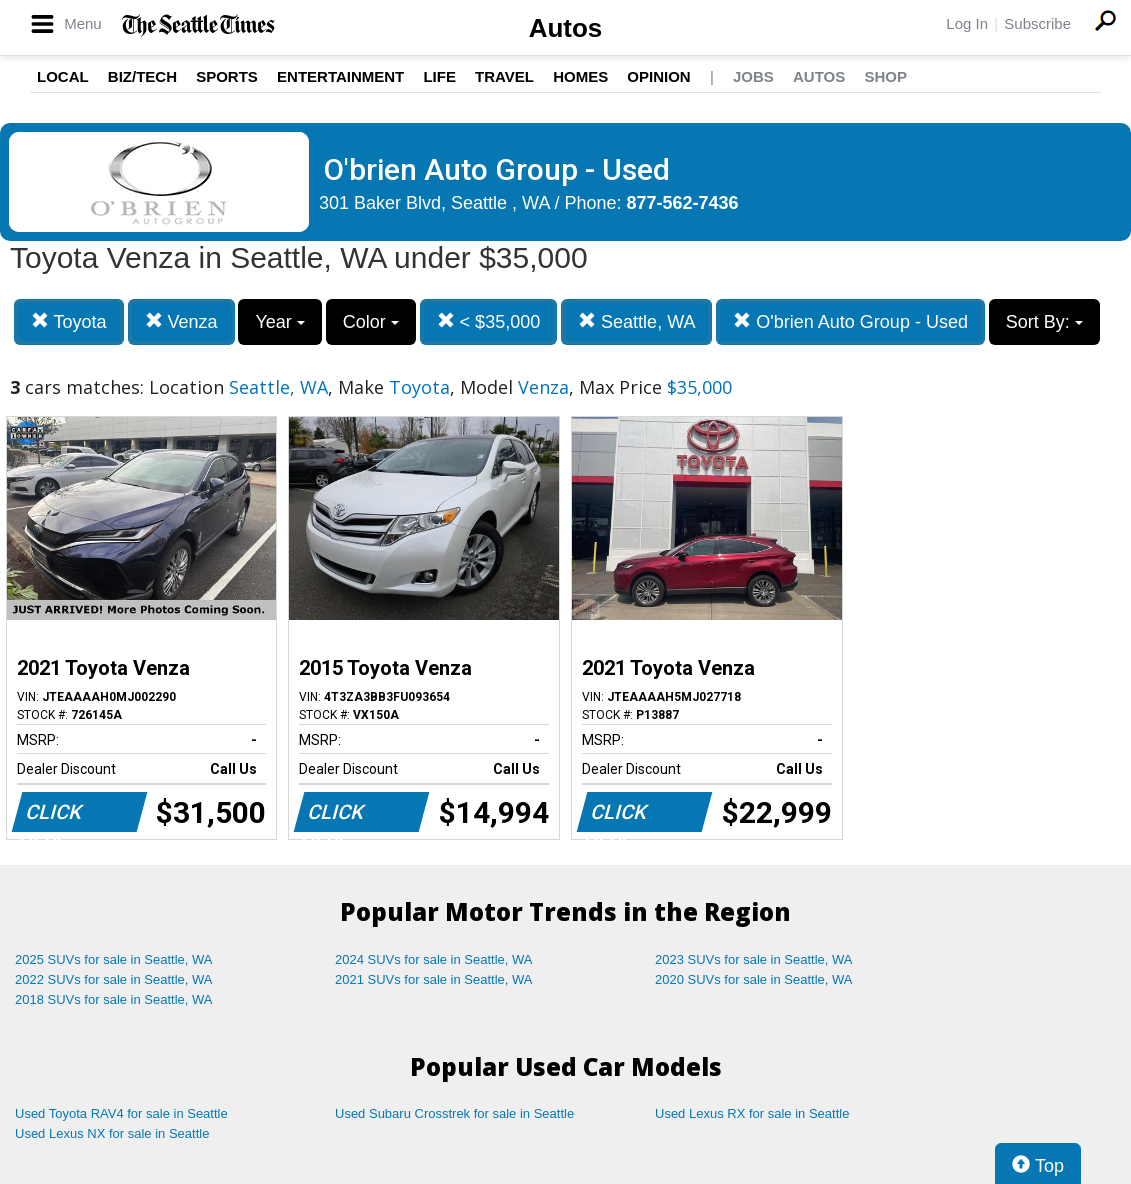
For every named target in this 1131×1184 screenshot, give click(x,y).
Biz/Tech (142, 76)
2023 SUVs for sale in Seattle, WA (754, 959)
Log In (967, 23)
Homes (580, 76)
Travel (504, 76)
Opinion (658, 76)
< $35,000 (489, 321)
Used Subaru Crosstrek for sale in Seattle (454, 1113)
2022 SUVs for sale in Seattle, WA (114, 979)
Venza (181, 321)
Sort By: (1044, 322)
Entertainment (340, 76)
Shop (885, 76)
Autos (566, 28)
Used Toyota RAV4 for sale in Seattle (121, 1113)
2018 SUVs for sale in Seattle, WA (114, 999)
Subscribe (1037, 23)
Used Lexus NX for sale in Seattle (112, 1133)
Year (279, 322)
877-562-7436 (683, 203)
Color (371, 322)
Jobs (753, 76)
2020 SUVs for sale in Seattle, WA (754, 979)
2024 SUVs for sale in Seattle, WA (434, 959)
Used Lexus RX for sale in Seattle (752, 1113)
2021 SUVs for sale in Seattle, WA (434, 979)
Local (63, 76)
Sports (227, 76)
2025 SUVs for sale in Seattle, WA (114, 959)
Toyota (69, 321)
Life (439, 76)
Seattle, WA (636, 321)
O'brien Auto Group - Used (850, 321)
